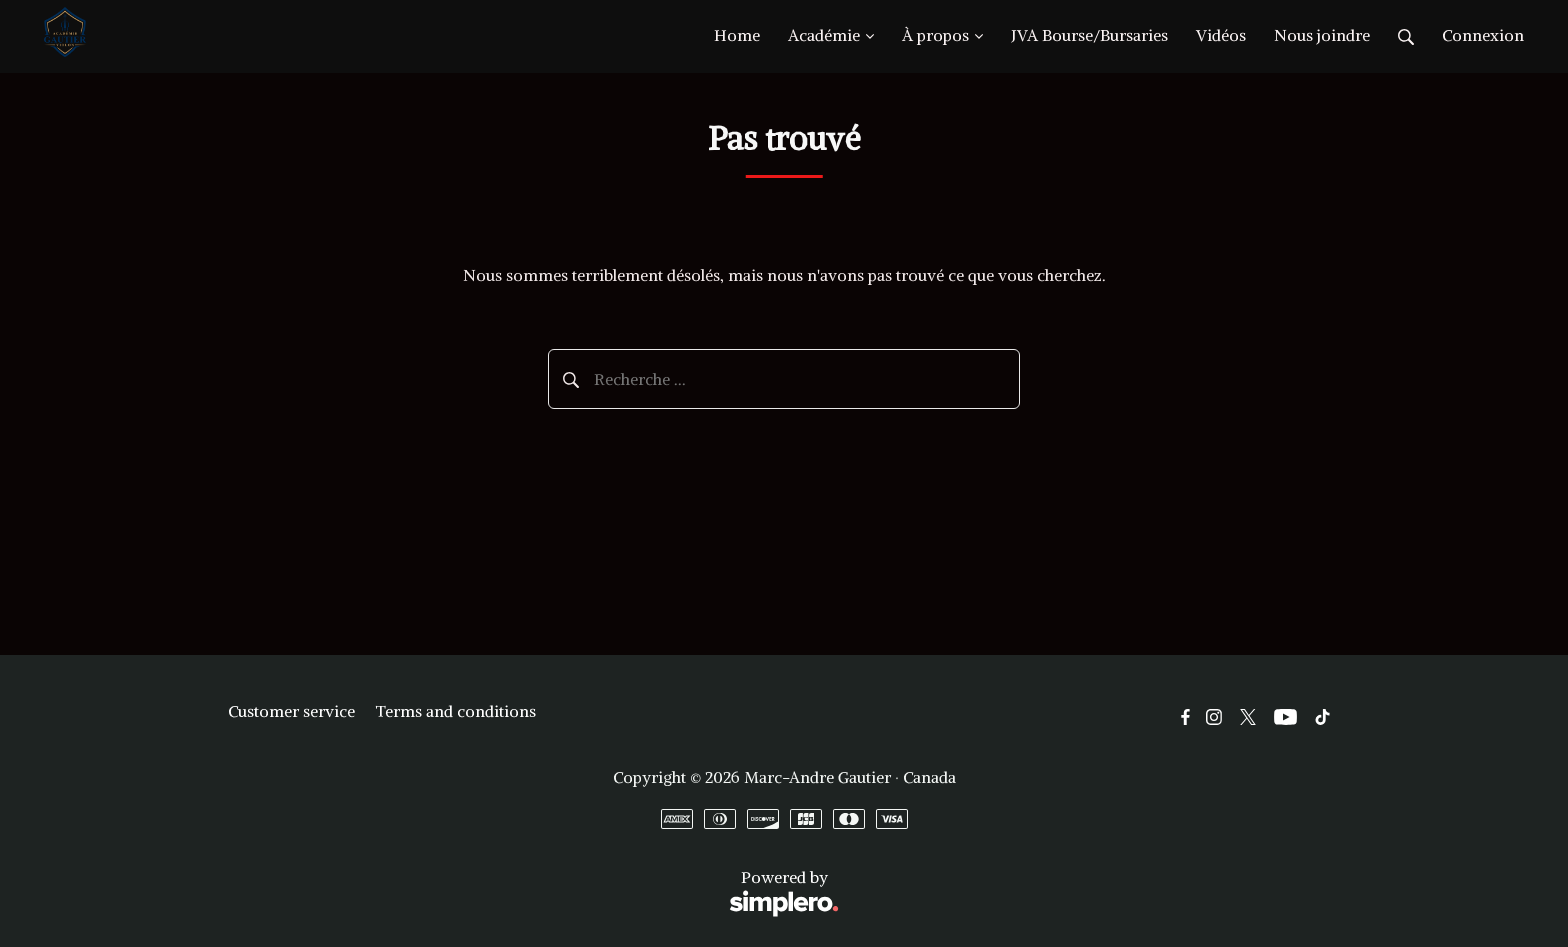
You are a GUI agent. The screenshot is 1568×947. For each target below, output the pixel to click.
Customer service (291, 711)
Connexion (1483, 35)
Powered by (533, 893)
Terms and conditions (455, 711)
